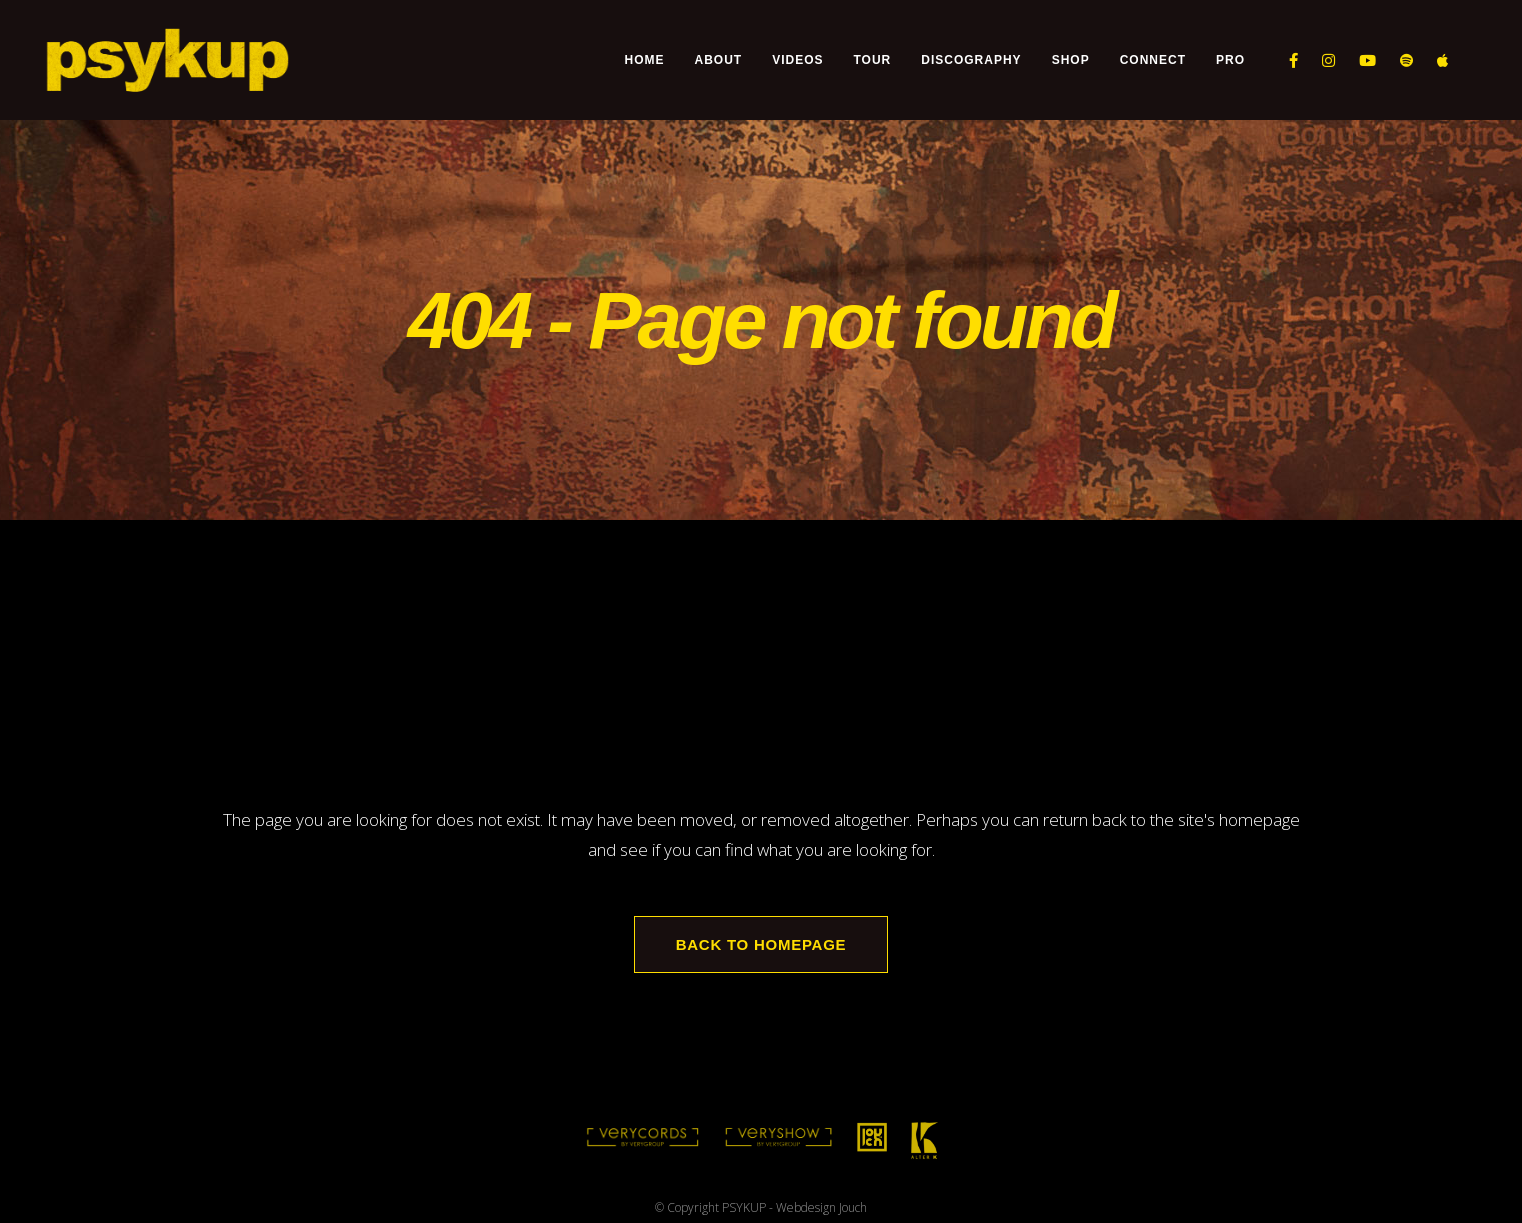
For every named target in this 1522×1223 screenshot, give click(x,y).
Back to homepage (761, 944)
